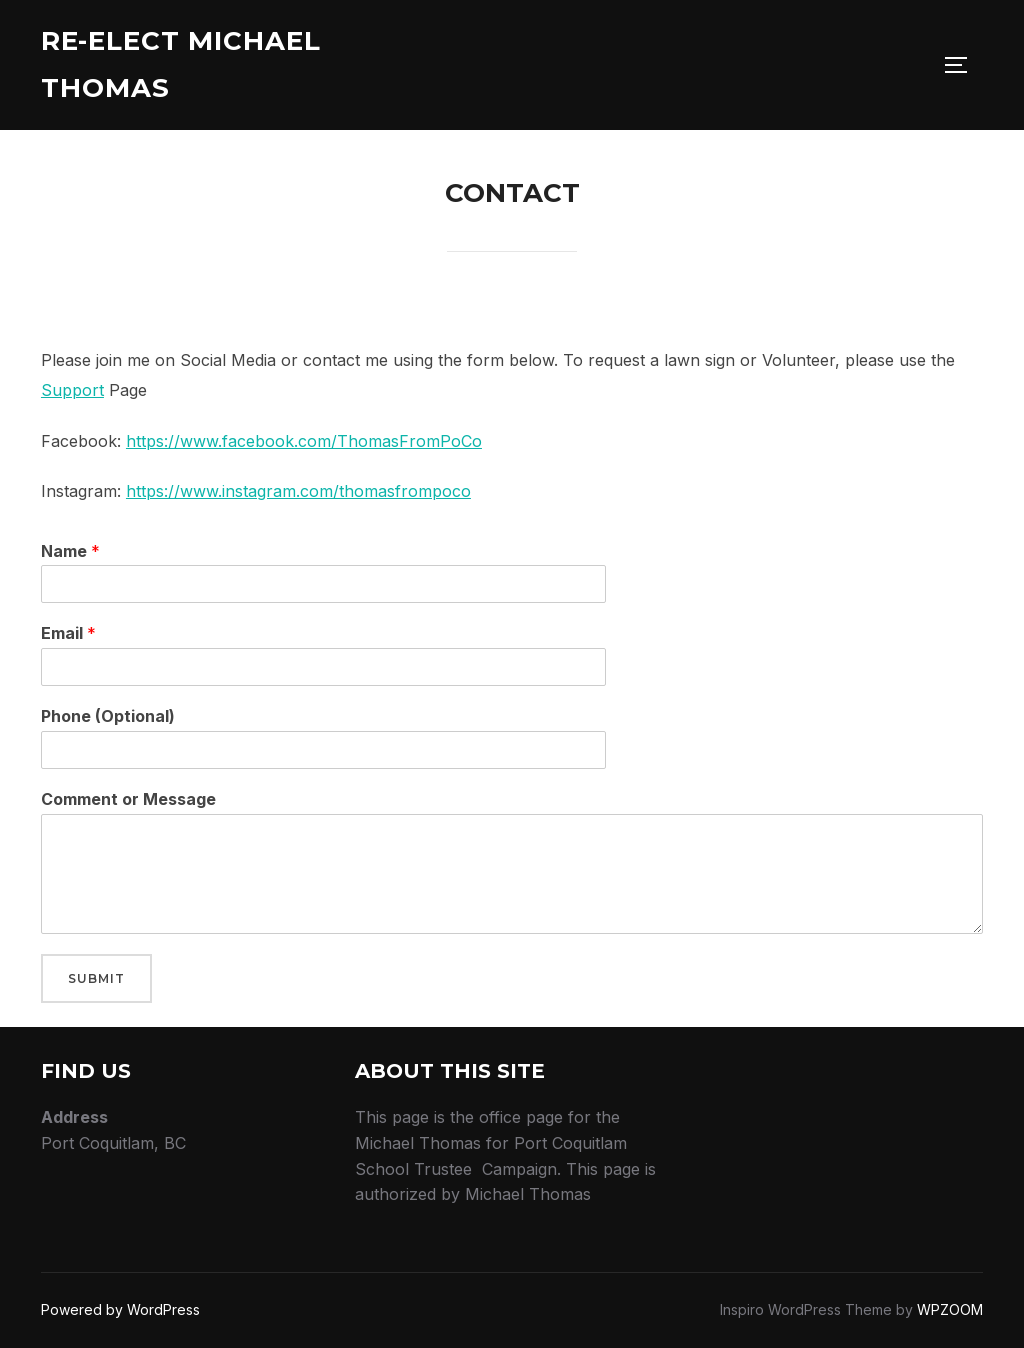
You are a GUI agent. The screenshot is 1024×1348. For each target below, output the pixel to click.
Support (72, 390)
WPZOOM (950, 1309)
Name (70, 551)
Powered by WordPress (120, 1309)
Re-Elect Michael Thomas (181, 64)
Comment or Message (128, 799)
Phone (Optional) (108, 716)
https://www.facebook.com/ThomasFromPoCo (304, 441)
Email (68, 633)
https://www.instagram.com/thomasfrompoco (298, 491)
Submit (96, 978)
